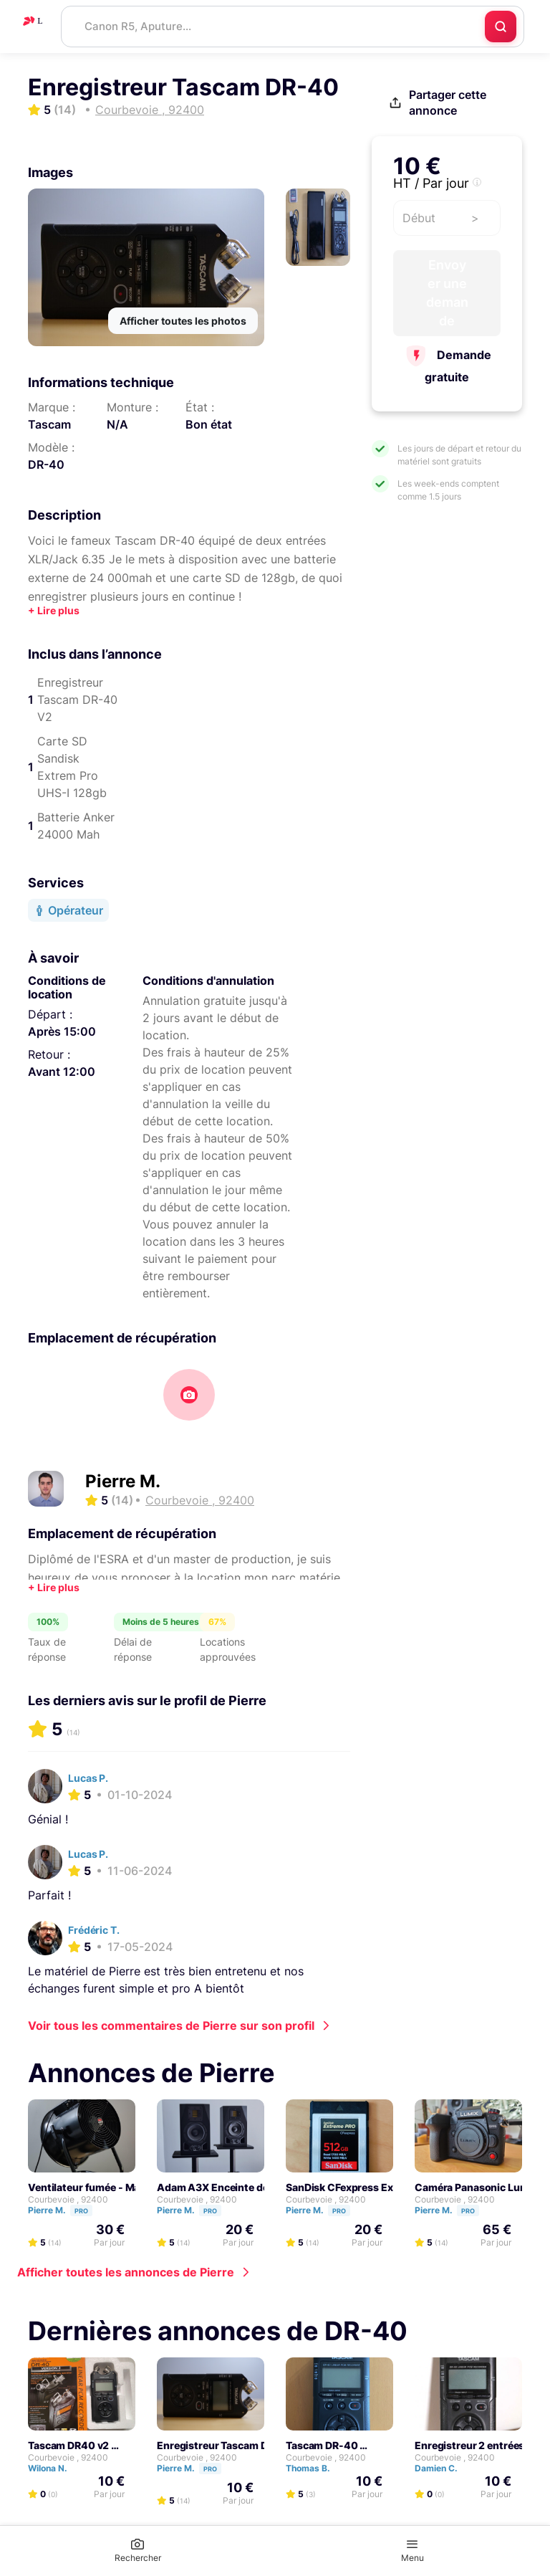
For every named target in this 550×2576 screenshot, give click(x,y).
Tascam (49, 424)
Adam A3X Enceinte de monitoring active (257, 2187)
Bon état (208, 424)
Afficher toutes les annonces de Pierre (125, 2272)
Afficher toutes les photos (183, 321)
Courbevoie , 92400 (68, 2199)
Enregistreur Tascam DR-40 (225, 2445)
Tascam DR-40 (322, 2445)
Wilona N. (54, 2468)
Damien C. (443, 2468)
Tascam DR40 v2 (68, 2445)
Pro (81, 2211)
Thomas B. (314, 2468)
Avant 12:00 (61, 1071)
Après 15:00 (62, 1031)
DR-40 (46, 464)
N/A (117, 424)
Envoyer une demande (447, 292)
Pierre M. (122, 1481)
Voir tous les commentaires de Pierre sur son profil (171, 2025)
